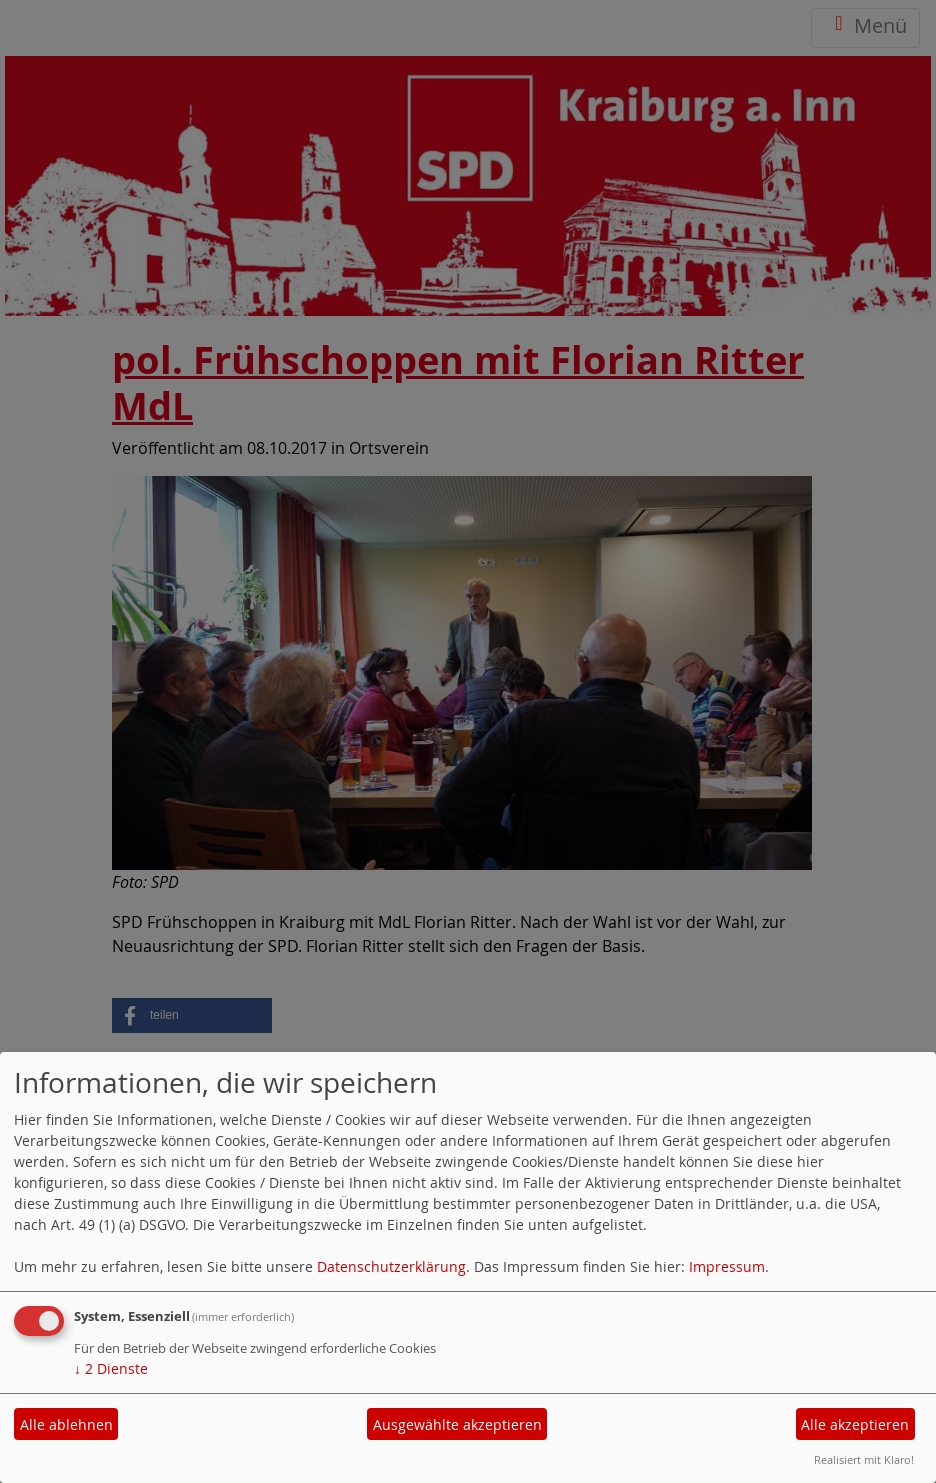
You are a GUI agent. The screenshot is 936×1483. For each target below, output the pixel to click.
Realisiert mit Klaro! (864, 1459)
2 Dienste (111, 1368)
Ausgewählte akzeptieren (457, 1424)
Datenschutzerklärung (391, 1266)
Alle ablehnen (66, 1424)
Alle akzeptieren (855, 1424)
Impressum (727, 1266)
